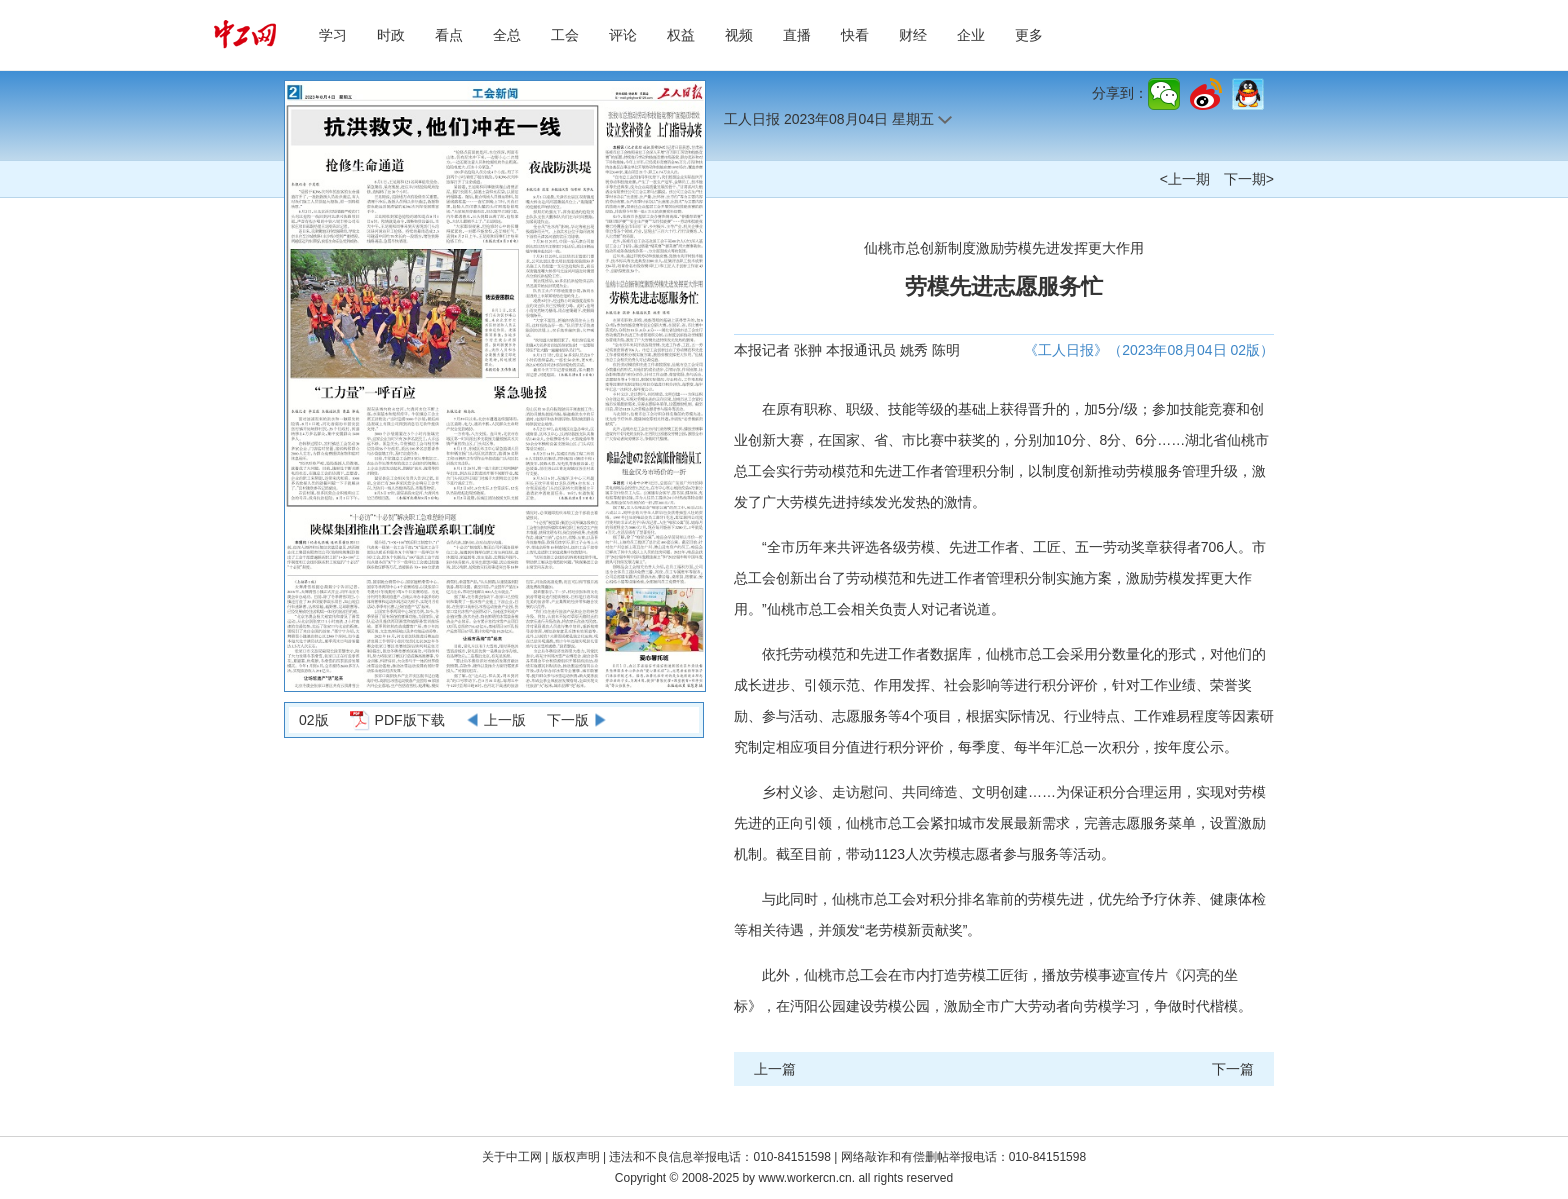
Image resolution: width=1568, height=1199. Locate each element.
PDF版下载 (410, 720)
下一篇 (1233, 1069)
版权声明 (577, 1157)
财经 (913, 35)
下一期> (1249, 179)
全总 (507, 35)
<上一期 (1185, 179)
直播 (797, 35)
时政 (391, 35)
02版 (314, 720)
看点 (449, 35)
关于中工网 (512, 1157)
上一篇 (775, 1069)
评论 (623, 35)
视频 (739, 35)
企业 (971, 35)
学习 (333, 35)
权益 (681, 35)
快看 (855, 35)
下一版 (568, 720)
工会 (565, 35)
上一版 (505, 720)
